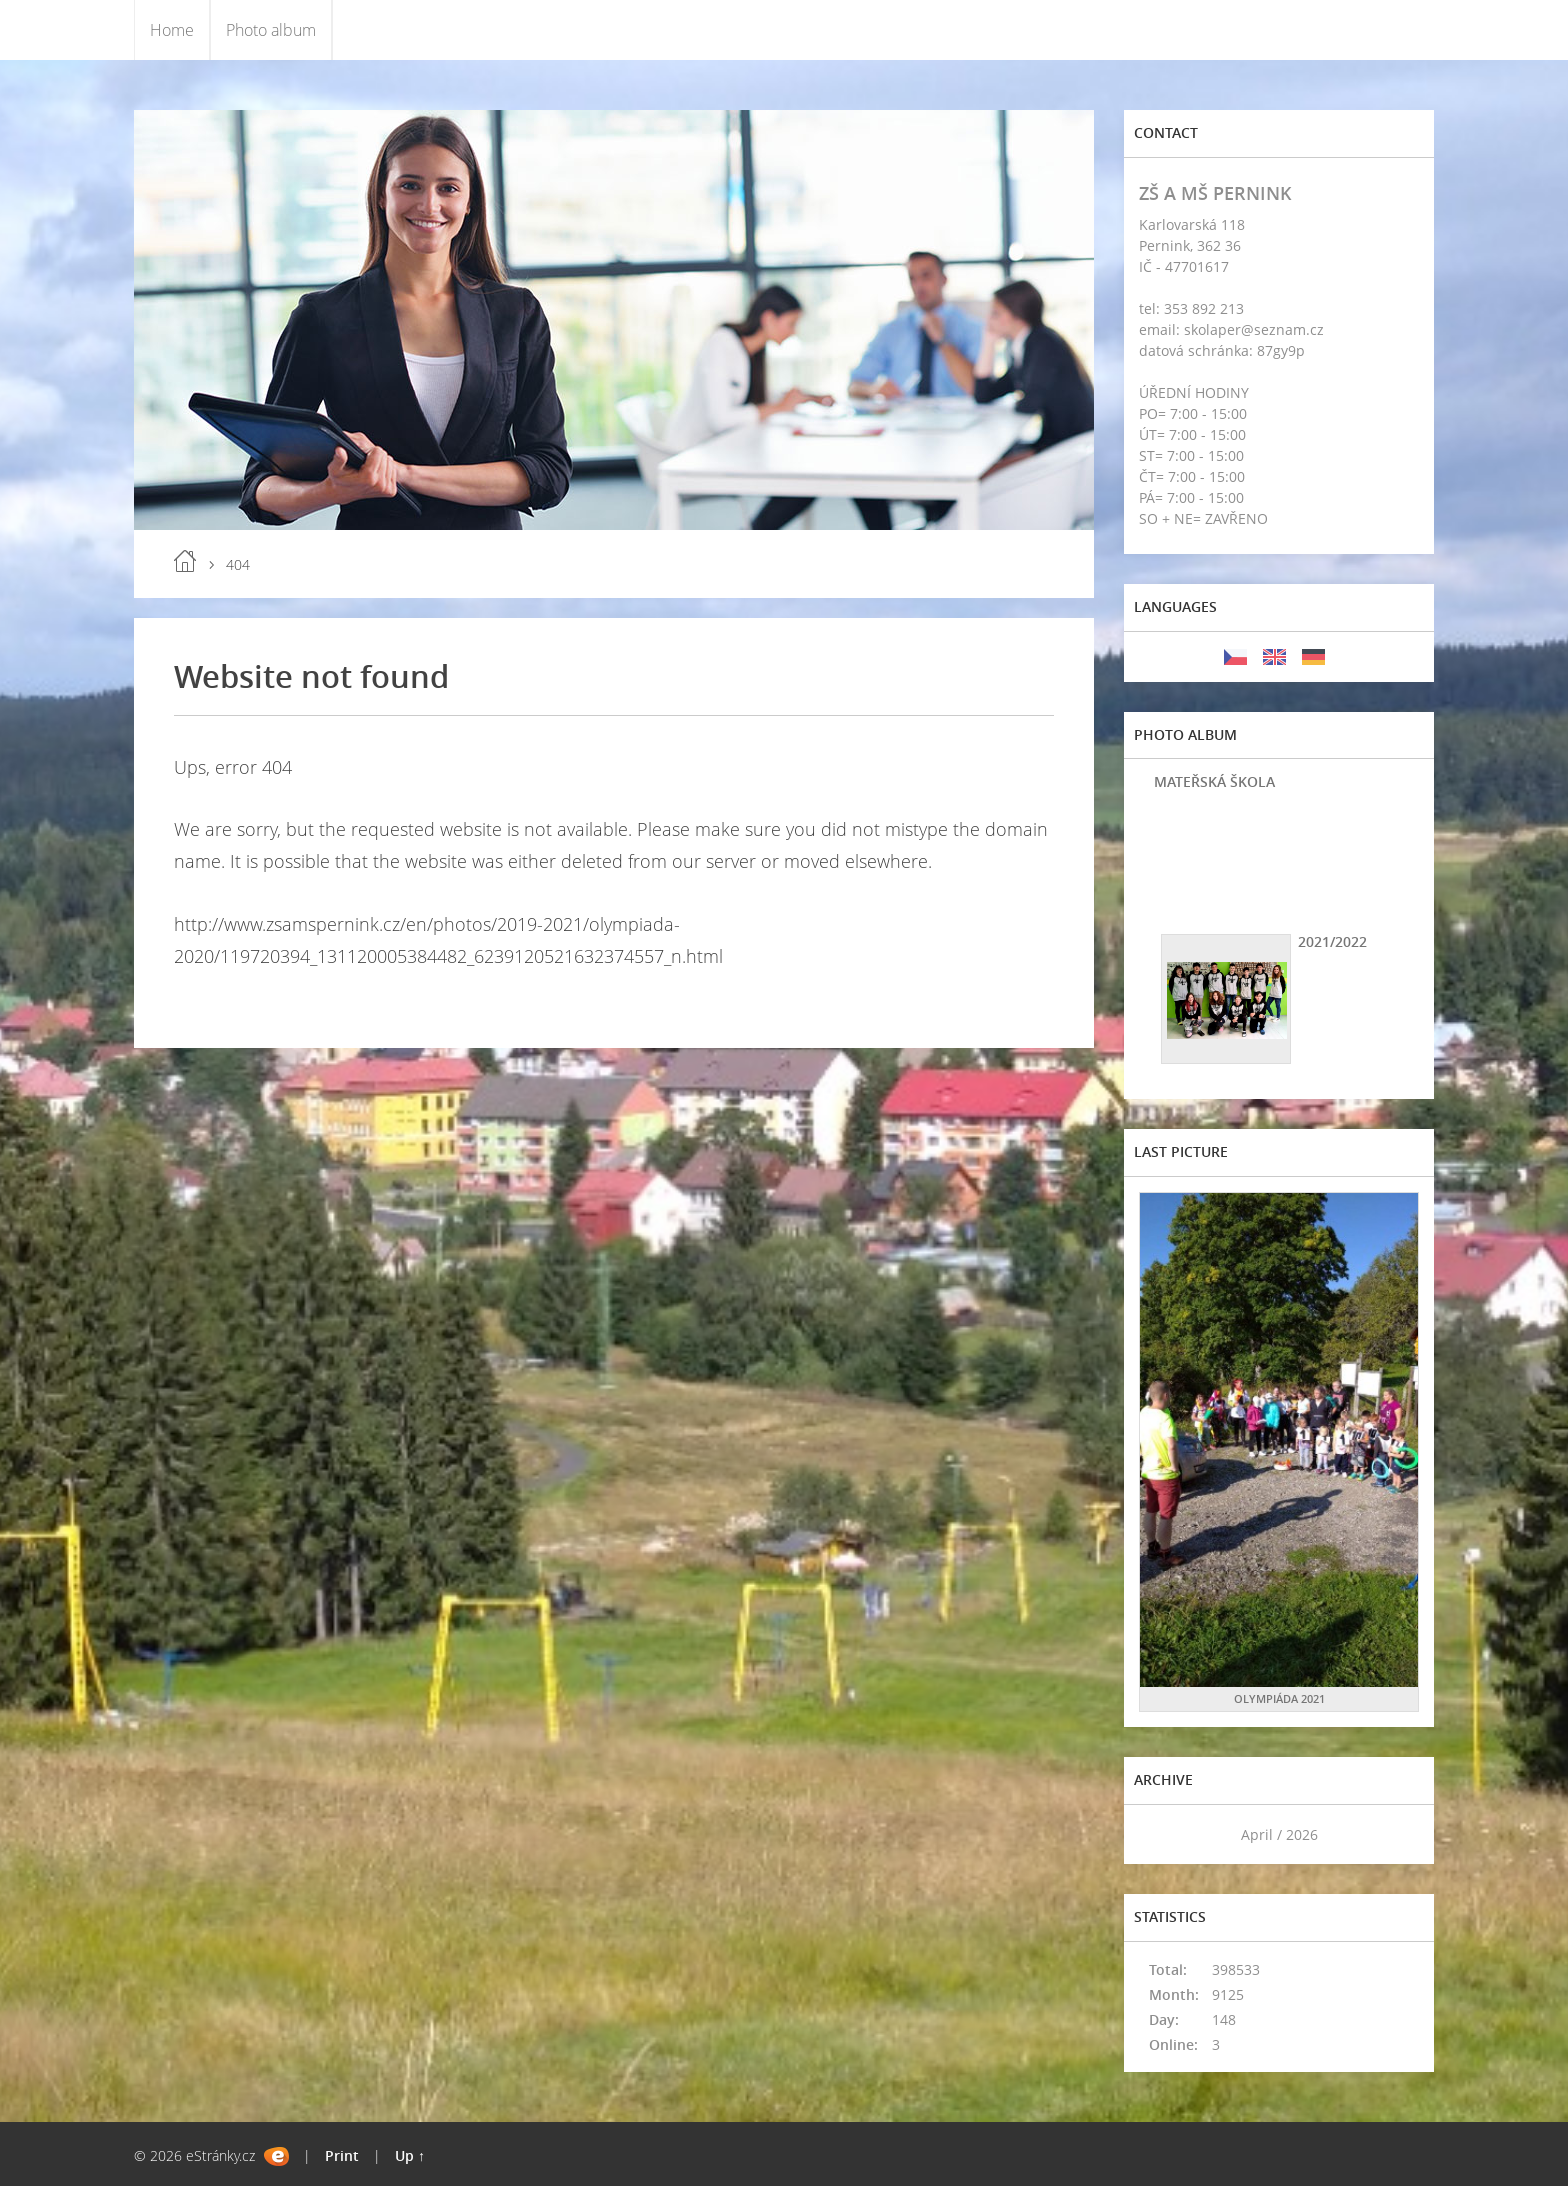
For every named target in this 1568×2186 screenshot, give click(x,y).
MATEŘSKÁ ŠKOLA (1214, 781)
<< (1161, 1834)
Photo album (271, 30)
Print (342, 2155)
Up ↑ (410, 2155)
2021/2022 (1332, 941)
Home (172, 30)
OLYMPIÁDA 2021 (1279, 1698)
